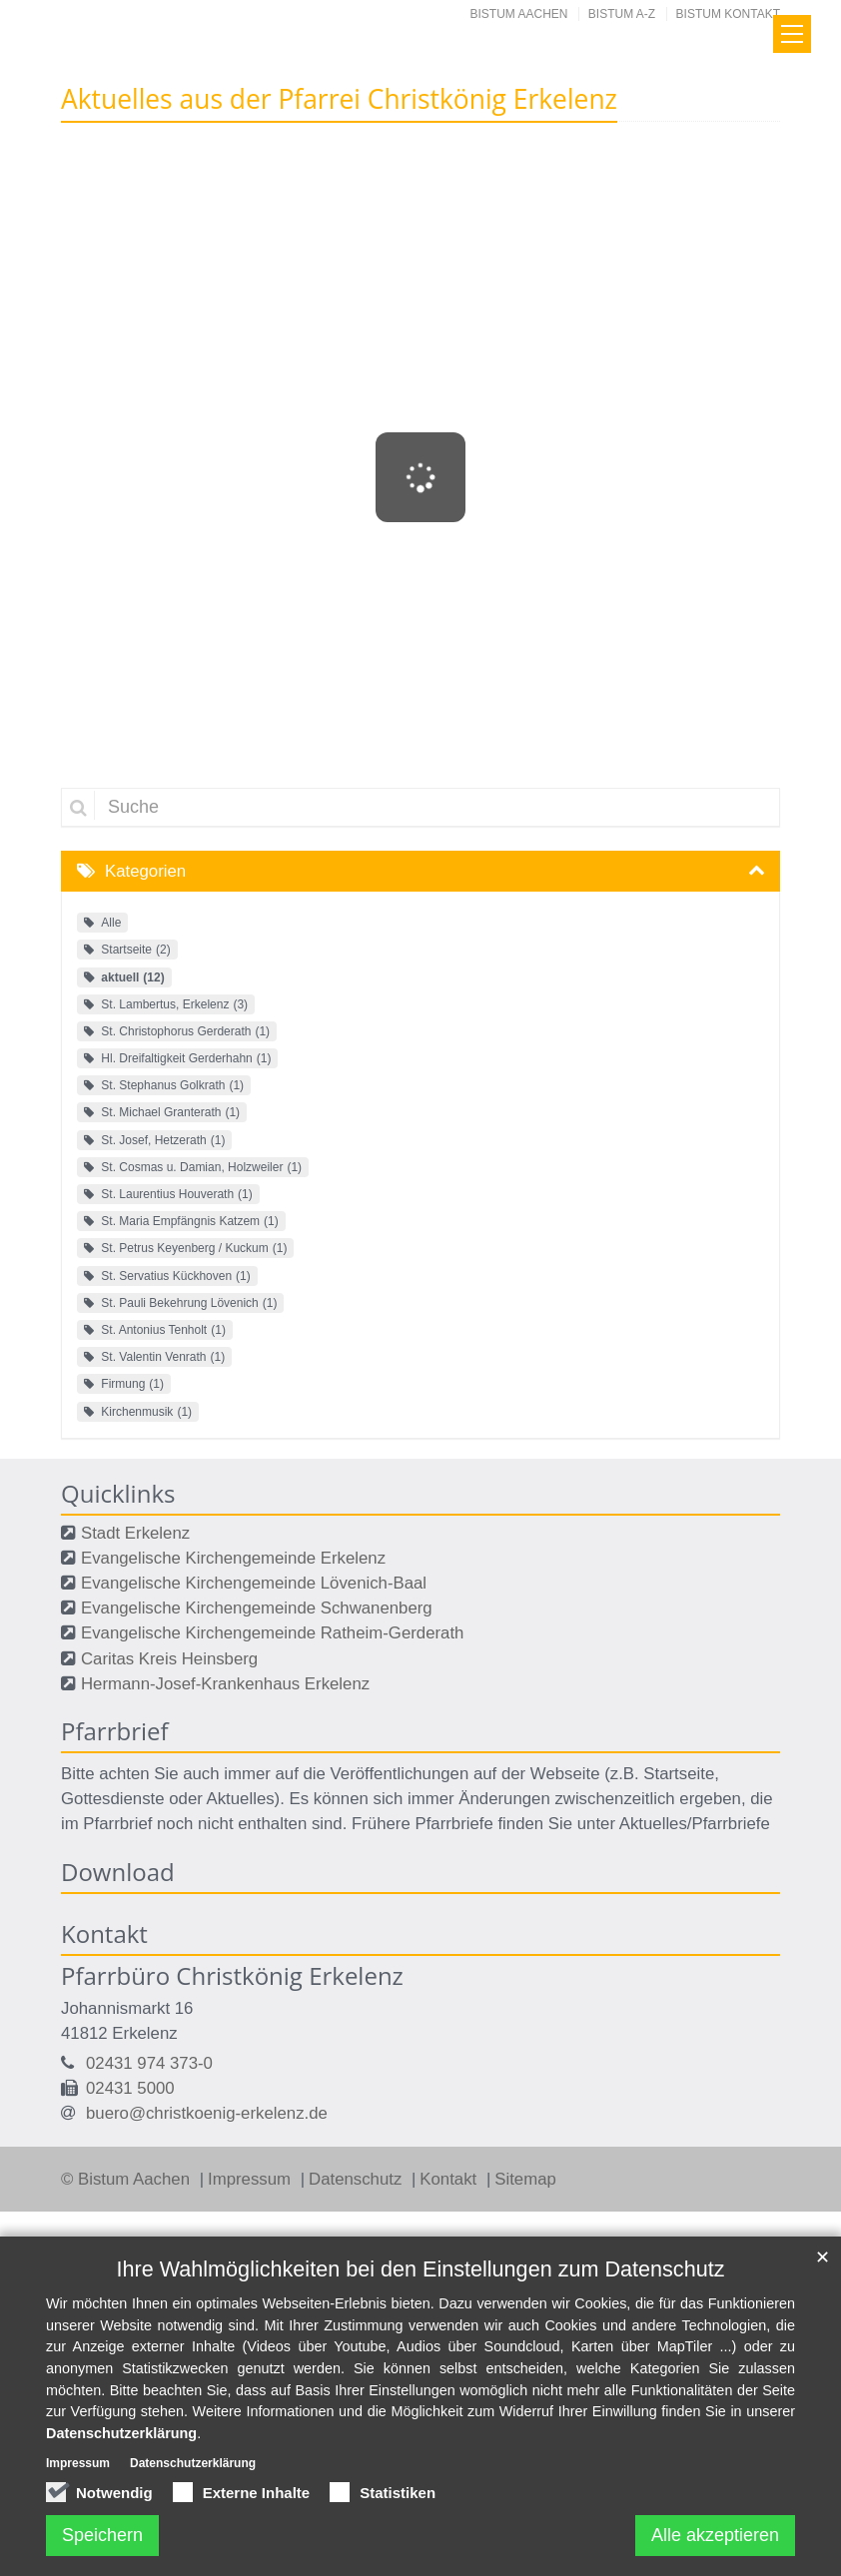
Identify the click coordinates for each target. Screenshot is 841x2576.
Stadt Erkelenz (135, 1533)
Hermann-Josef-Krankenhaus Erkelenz (225, 1683)
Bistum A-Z (621, 14)
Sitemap (525, 2179)
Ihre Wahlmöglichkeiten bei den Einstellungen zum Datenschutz (421, 2268)
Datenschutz (358, 2179)
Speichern (102, 2535)
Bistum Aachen (519, 14)
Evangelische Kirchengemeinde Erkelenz (233, 1558)
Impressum (252, 2179)
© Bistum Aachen (128, 2179)
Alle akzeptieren (715, 2535)
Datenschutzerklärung (121, 2433)
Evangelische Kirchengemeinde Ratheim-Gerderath (272, 1632)
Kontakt (450, 2179)
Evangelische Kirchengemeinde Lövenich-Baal (253, 1583)
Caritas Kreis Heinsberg (169, 1658)
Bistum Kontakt (728, 14)
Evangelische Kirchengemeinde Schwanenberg (256, 1608)
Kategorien (145, 871)
